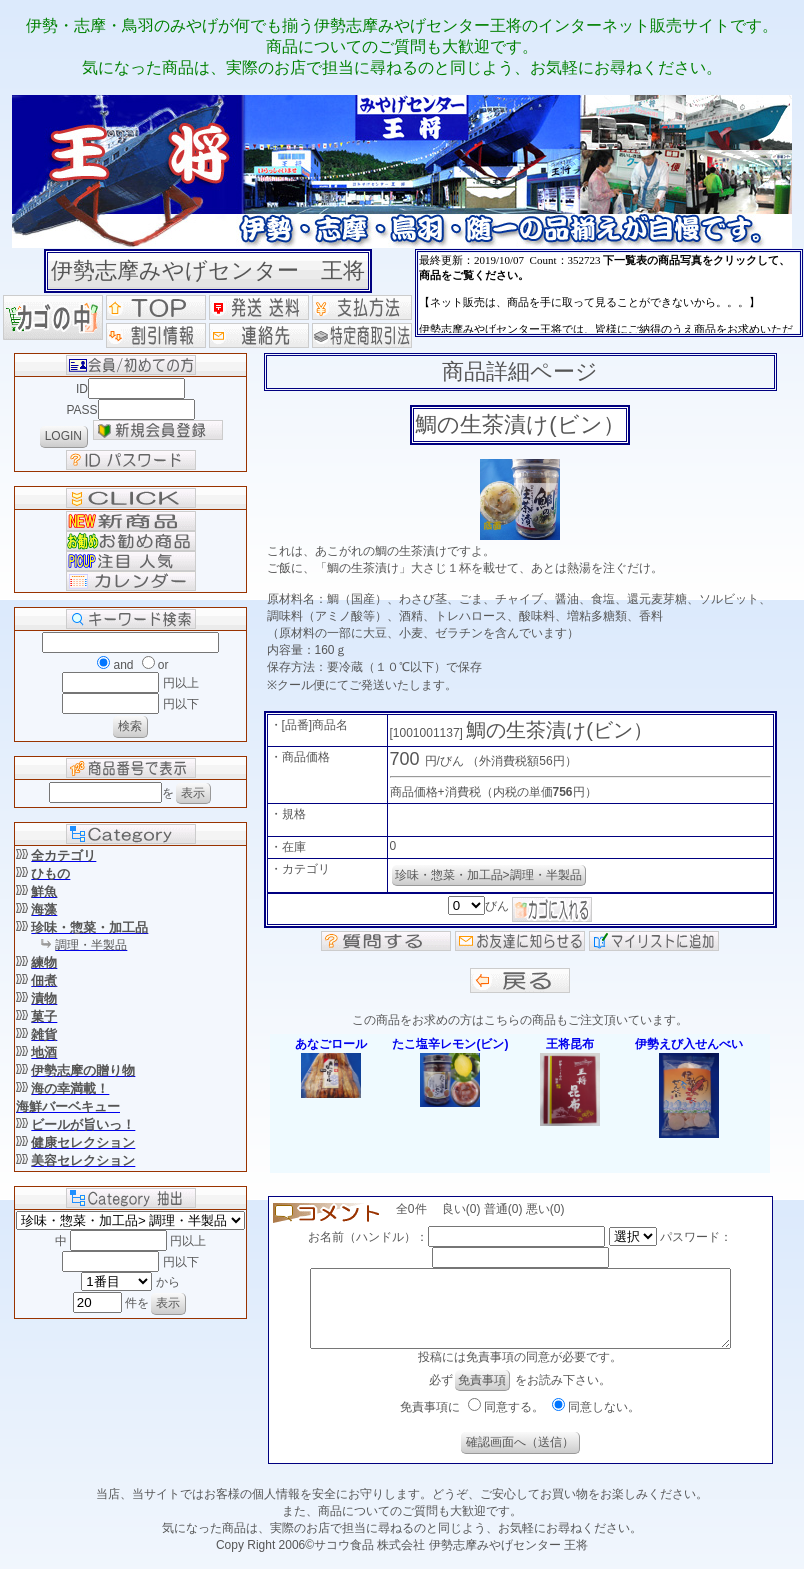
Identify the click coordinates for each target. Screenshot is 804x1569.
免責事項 (482, 1395)
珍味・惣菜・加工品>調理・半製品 (488, 875)
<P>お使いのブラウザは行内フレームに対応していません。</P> (609, 293)
